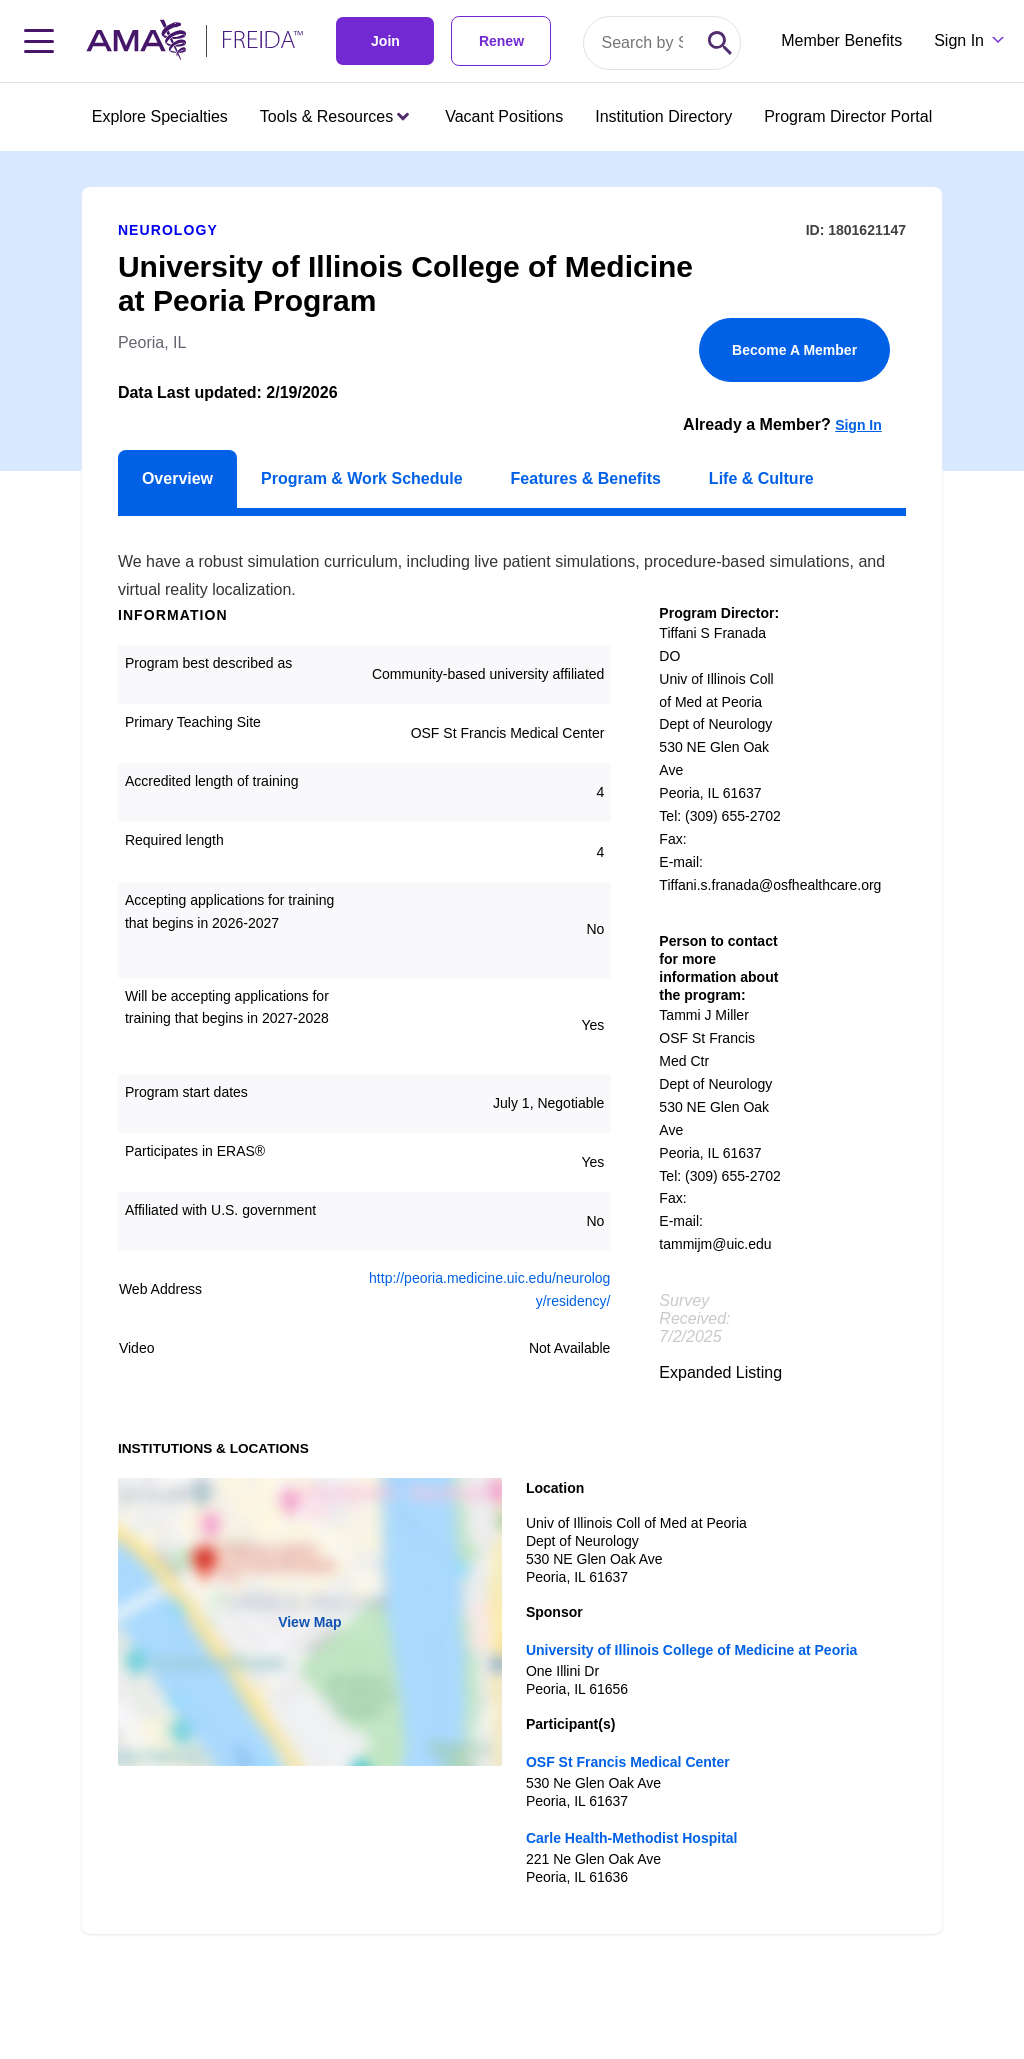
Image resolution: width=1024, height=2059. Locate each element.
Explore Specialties (160, 116)
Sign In (858, 425)
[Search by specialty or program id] (642, 43)
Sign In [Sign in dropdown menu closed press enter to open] (959, 40)
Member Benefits (841, 40)
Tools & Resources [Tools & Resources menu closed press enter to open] (334, 116)
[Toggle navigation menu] (39, 41)
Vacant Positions (504, 116)
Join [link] (385, 41)
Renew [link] (501, 41)
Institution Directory (663, 116)
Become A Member (794, 350)
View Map (310, 1622)
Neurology (168, 230)
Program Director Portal (848, 116)
